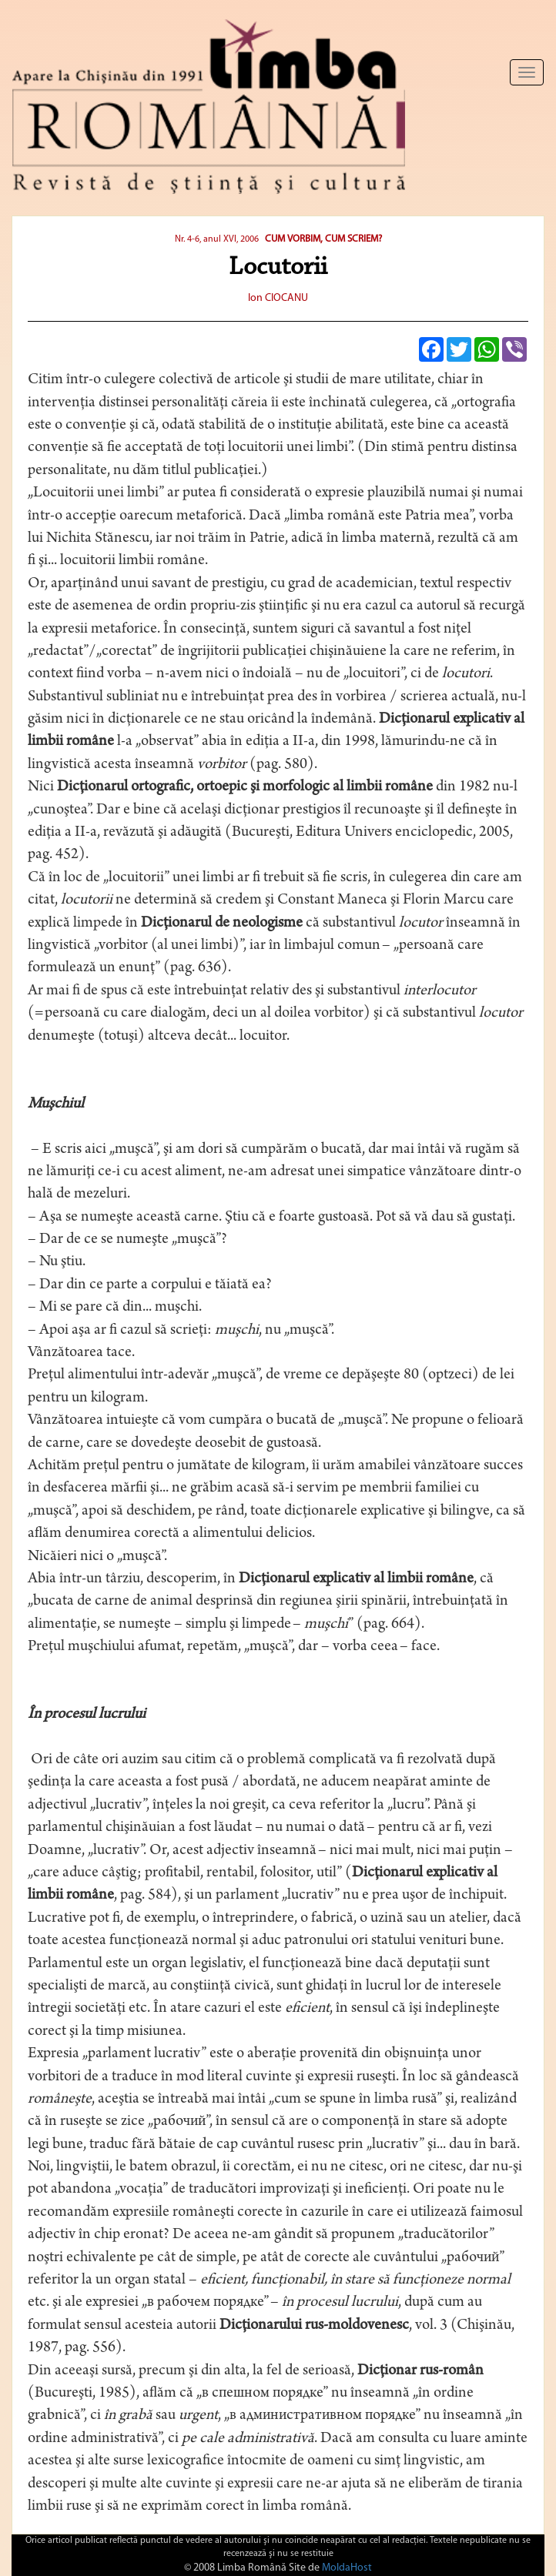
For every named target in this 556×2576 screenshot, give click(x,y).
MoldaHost (347, 2568)
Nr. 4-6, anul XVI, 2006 (217, 239)
